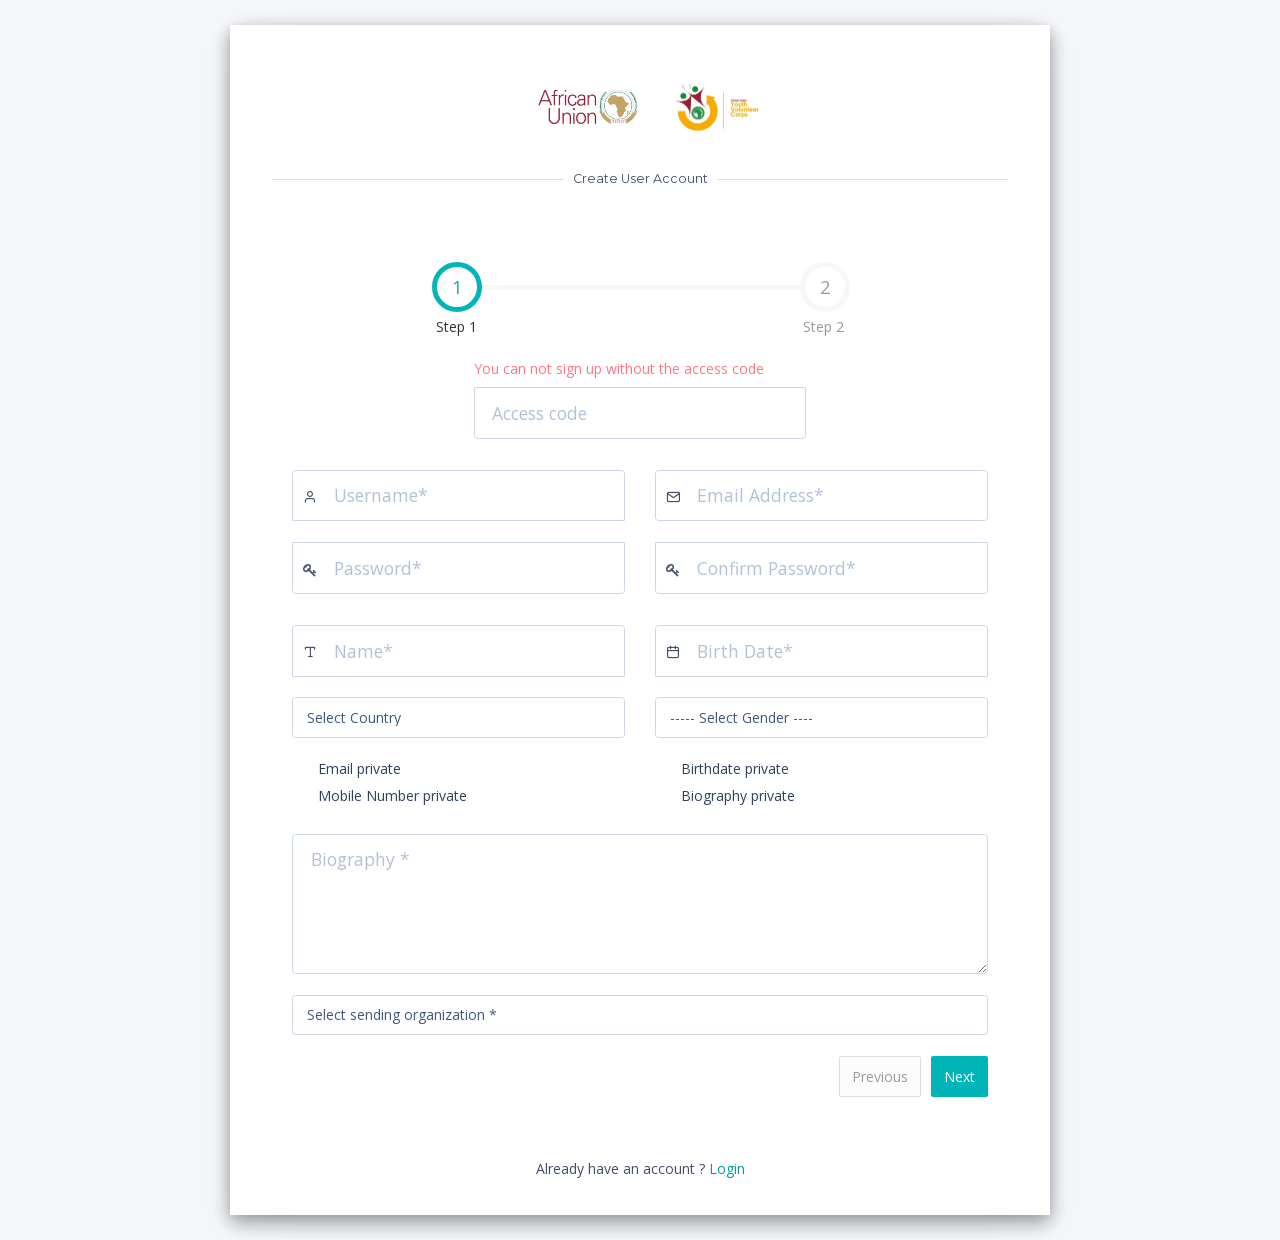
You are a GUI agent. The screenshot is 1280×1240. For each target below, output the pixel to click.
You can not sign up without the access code (619, 368)
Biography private (738, 795)
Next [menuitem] (959, 1076)
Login (727, 1168)
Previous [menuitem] (880, 1076)
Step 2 (825, 299)
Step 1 (377, 300)
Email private (359, 768)
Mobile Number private (392, 795)
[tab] (456, 300)
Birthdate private (735, 768)
